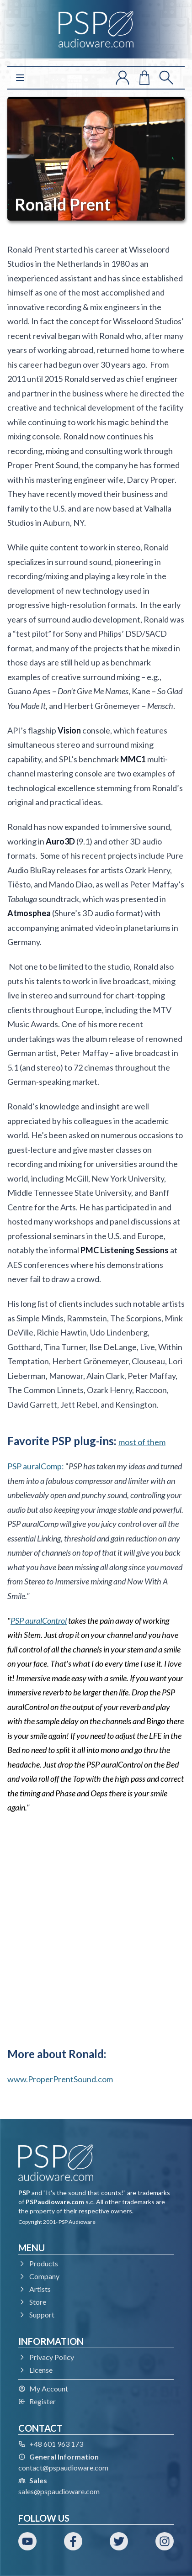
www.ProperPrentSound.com (60, 2079)
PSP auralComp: (35, 1466)
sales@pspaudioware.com (59, 2491)
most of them (141, 1442)
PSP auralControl (39, 1620)
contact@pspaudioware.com (63, 2467)
